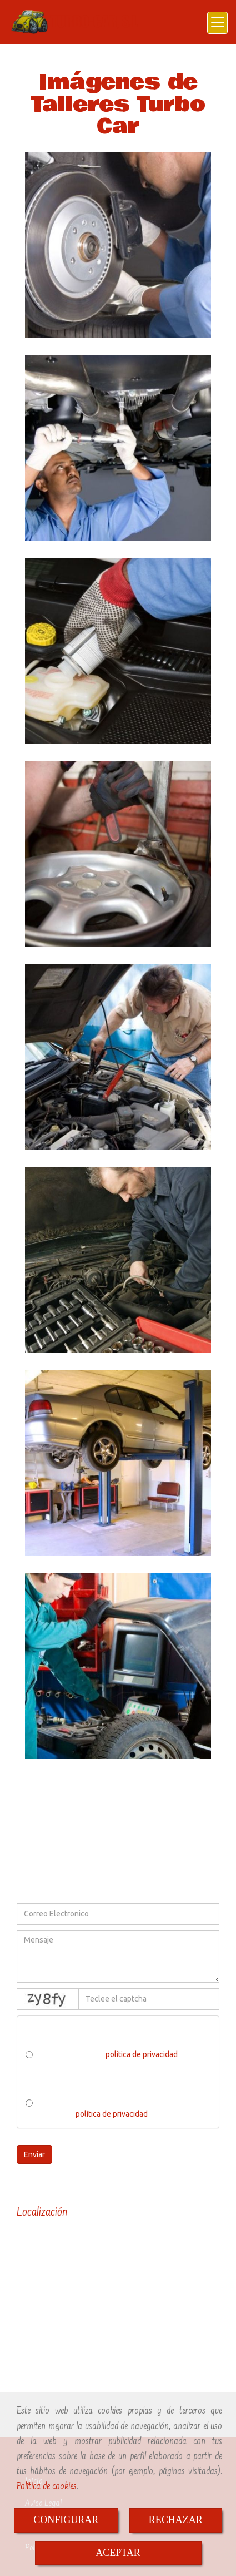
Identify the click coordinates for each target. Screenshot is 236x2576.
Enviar (34, 2154)
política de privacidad (142, 2054)
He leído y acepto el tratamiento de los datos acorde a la (108, 2108)
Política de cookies (47, 2486)
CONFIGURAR (65, 2519)
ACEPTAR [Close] (118, 2552)
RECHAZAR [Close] (176, 2519)
